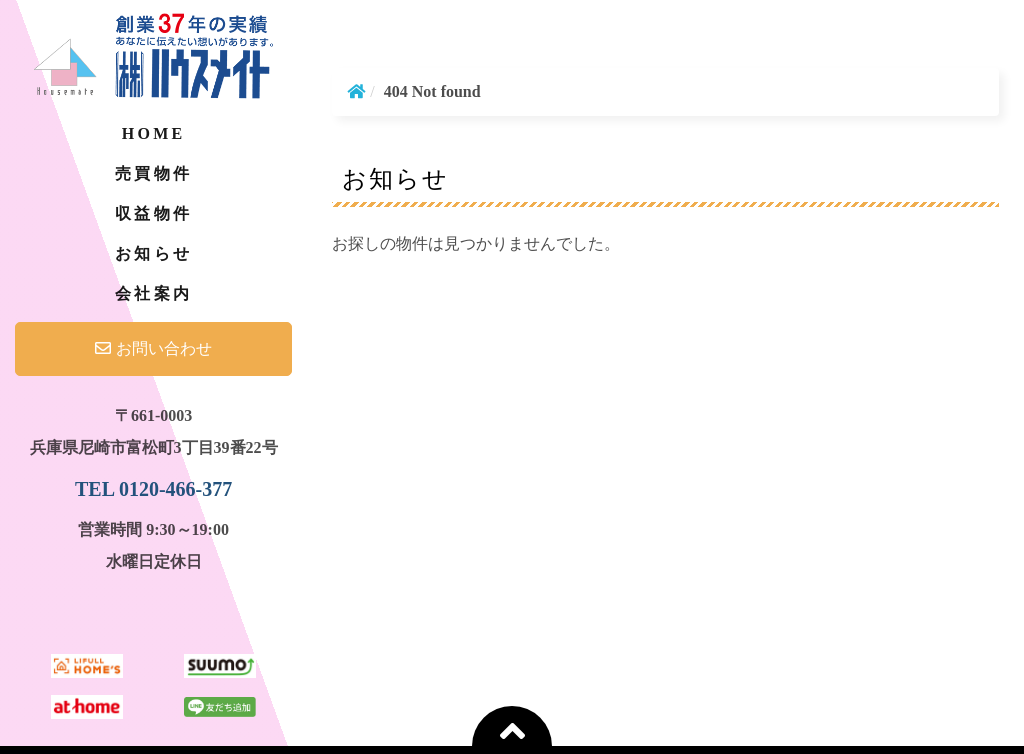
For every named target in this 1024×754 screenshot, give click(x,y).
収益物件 (153, 213)
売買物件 (153, 173)
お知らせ (153, 253)
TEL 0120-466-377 (153, 489)
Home (153, 133)
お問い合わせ (153, 348)
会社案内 (153, 293)
